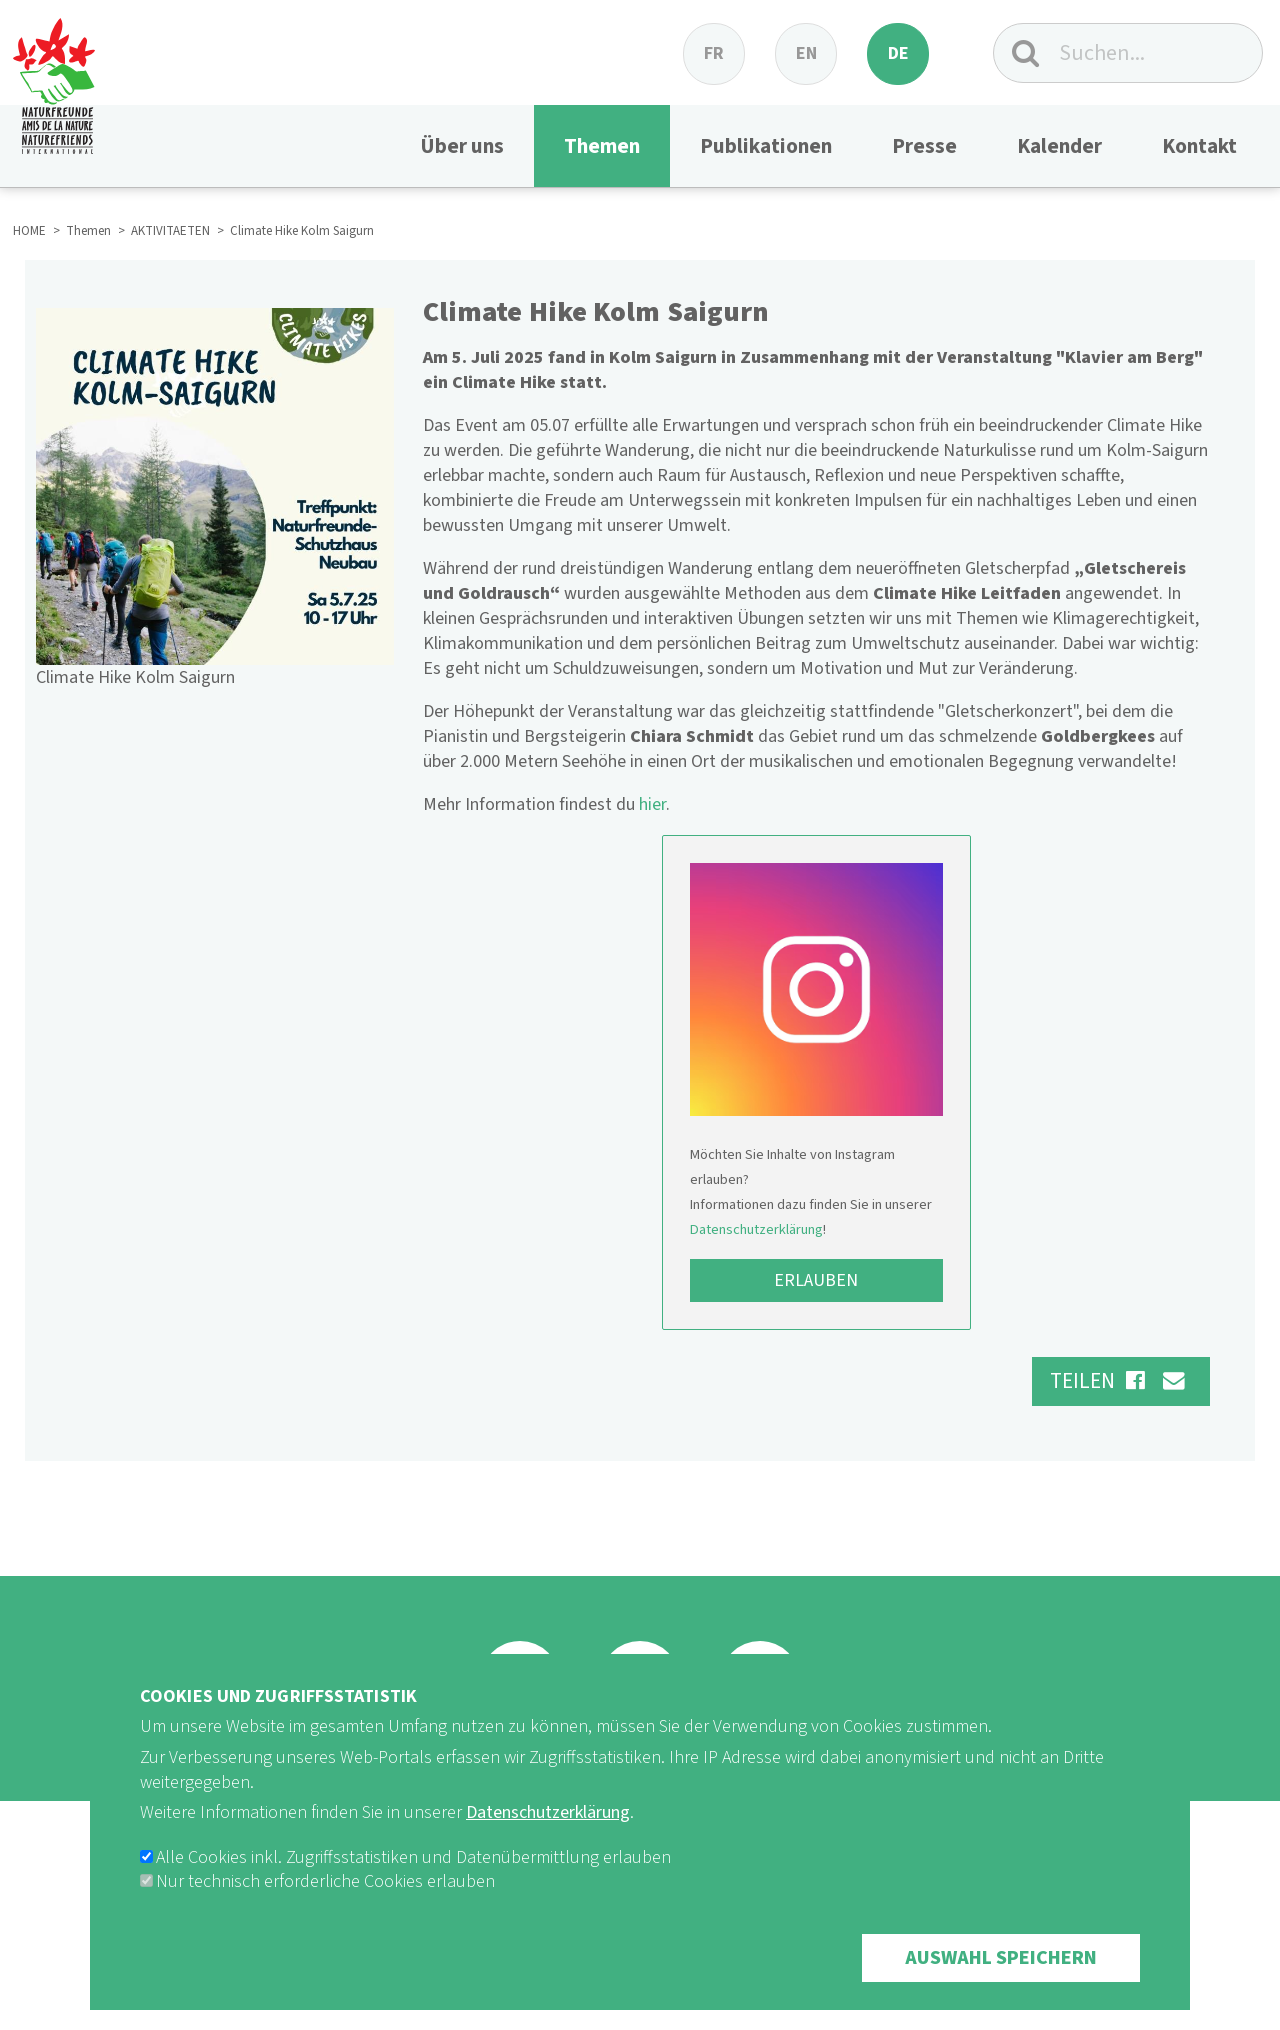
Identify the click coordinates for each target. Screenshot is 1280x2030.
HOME (29, 231)
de (898, 53)
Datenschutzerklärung (756, 1229)
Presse (924, 146)
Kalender (1059, 146)
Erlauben (816, 1280)
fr (714, 53)
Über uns (462, 146)
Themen (602, 146)
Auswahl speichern (1001, 1990)
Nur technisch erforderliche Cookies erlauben (325, 1913)
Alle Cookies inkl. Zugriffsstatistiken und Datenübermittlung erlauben (413, 1889)
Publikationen (766, 146)
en (806, 53)
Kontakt (1199, 146)
